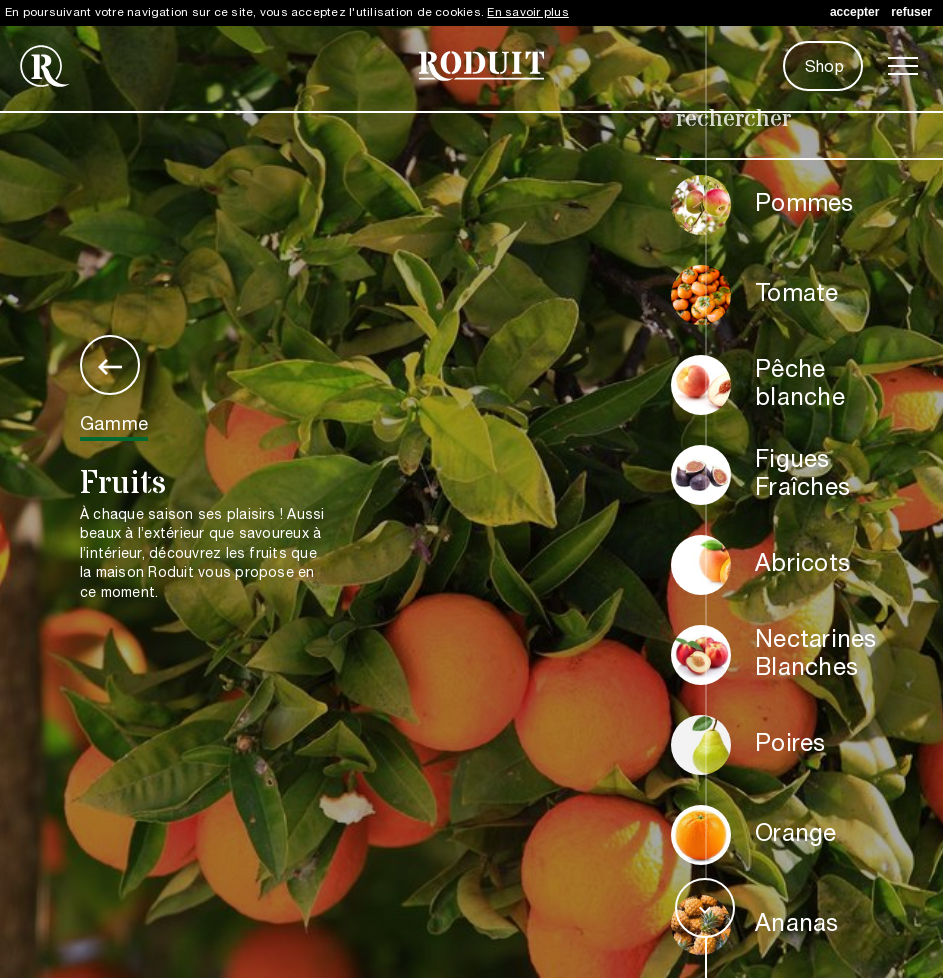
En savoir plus (527, 12)
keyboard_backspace (110, 367)
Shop (824, 68)
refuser (911, 12)
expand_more (705, 910)
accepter (854, 12)
